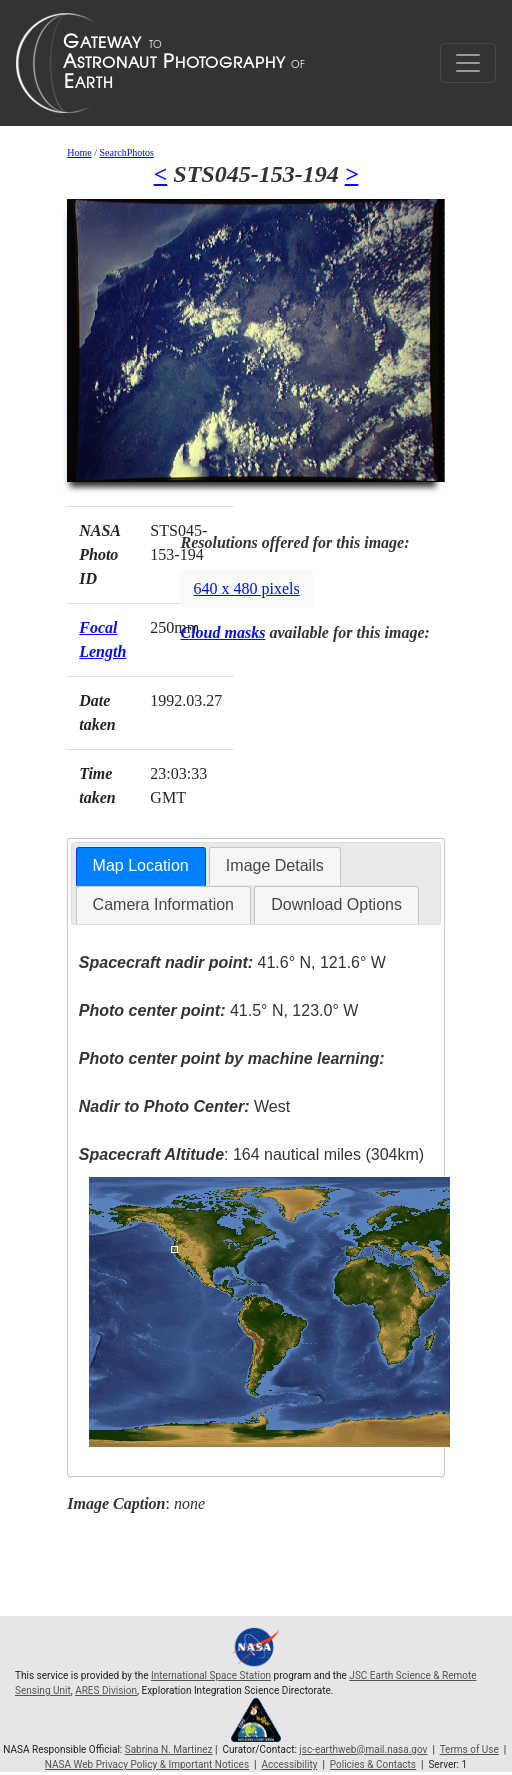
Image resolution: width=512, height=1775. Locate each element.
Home (79, 152)
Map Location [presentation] (141, 865)
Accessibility (289, 1764)
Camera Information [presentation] (163, 904)
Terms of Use (469, 1749)
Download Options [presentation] (336, 904)
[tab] (141, 866)
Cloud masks (222, 632)
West (184, 1106)
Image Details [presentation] (275, 865)
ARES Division (106, 1690)
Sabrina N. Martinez (169, 1749)
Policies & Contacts (373, 1764)
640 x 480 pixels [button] (246, 588)
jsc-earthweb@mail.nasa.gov (363, 1749)
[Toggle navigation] (468, 63)
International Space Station (211, 1675)
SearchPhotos (126, 152)
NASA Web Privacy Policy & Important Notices (147, 1764)
